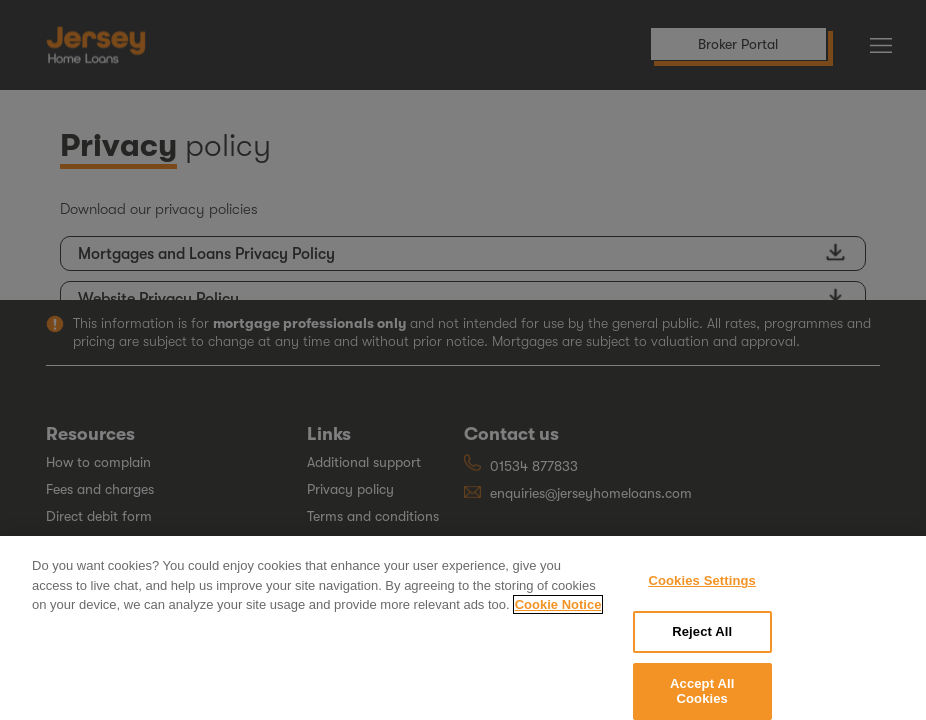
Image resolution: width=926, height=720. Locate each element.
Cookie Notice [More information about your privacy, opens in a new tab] (558, 612)
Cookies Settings (702, 588)
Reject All (702, 639)
